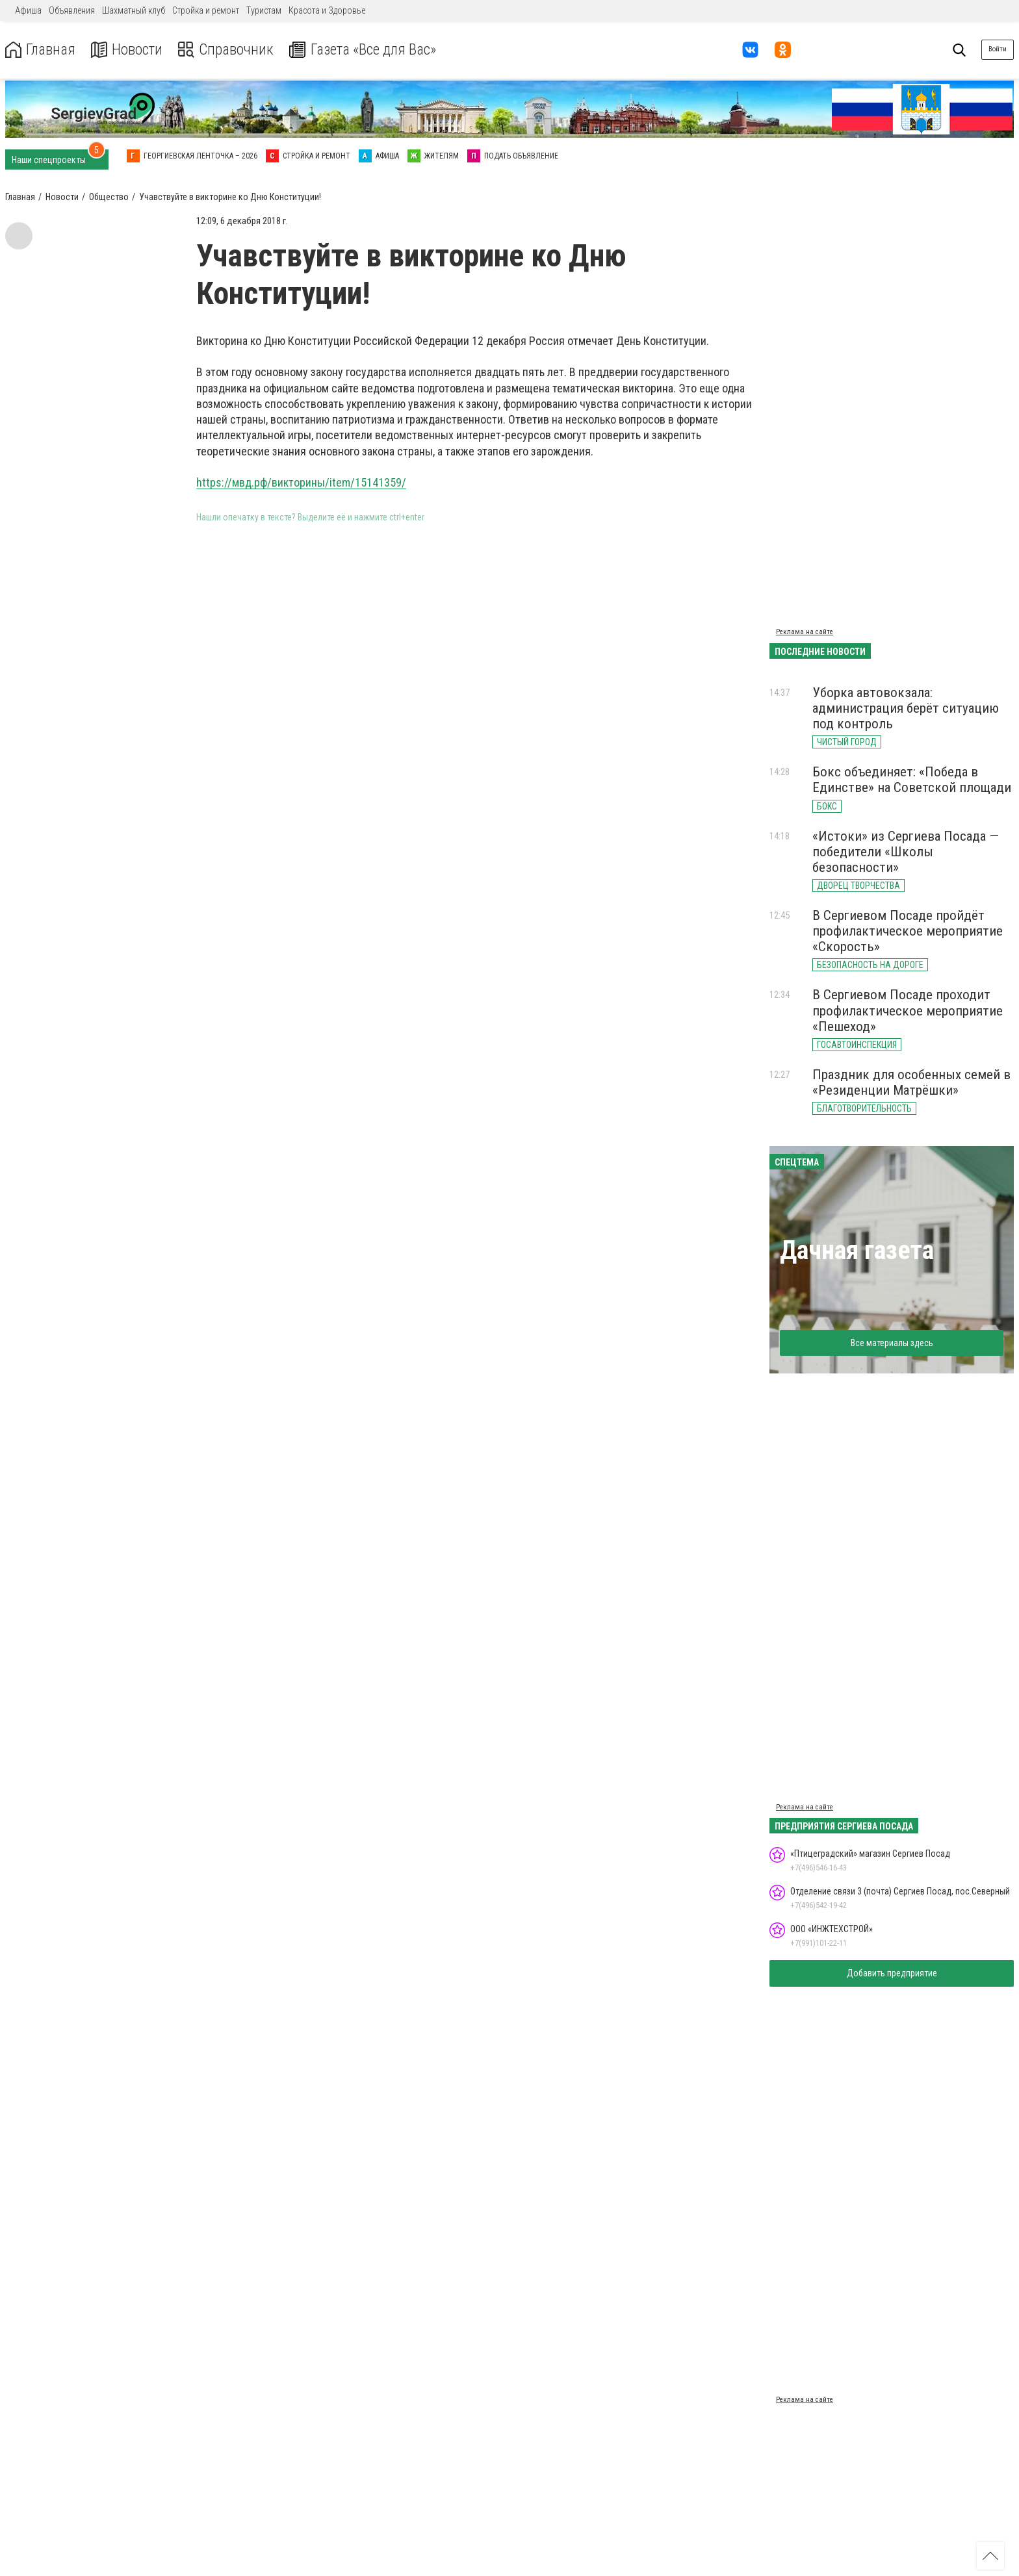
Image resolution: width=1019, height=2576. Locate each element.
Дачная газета (857, 1250)
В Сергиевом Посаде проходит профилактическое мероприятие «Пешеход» (907, 1010)
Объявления (72, 10)
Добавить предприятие (892, 1973)
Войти (997, 49)
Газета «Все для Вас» (370, 49)
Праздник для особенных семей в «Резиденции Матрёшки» (911, 1082)
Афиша (28, 10)
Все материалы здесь (892, 1343)
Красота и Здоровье (327, 10)
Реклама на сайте (804, 632)
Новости (129, 49)
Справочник (229, 49)
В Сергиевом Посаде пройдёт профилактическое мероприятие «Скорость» (907, 931)
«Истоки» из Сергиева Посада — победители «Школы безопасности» (905, 851)
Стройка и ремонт (205, 10)
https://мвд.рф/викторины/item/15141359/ (301, 482)
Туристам (263, 10)
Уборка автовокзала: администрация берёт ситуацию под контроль (905, 708)
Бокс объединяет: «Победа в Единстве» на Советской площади (911, 779)
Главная (41, 49)
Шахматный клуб (133, 10)
